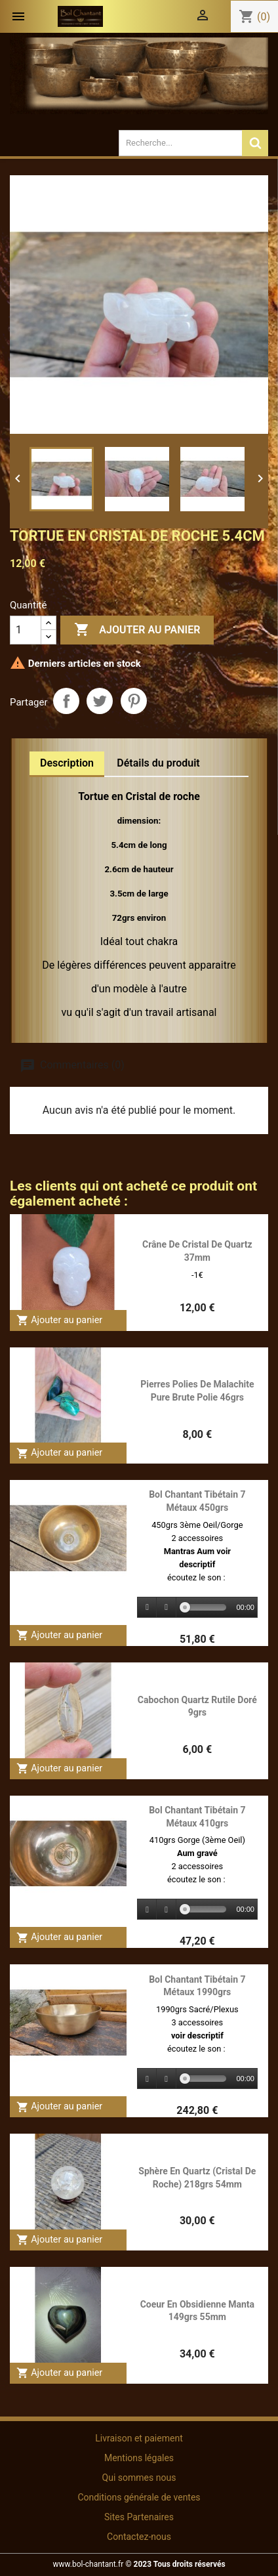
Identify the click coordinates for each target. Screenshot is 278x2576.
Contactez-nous (139, 2536)
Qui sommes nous (139, 2477)
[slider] (206, 1607)
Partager (66, 701)
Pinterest (134, 701)
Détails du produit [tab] (158, 763)
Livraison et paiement (138, 2438)
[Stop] (166, 1607)
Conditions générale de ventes (138, 2497)
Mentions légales (139, 2458)
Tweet (100, 701)
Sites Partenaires (139, 2517)
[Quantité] (25, 630)
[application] (197, 1608)
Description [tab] (67, 763)
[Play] (147, 1607)
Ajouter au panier (137, 630)
